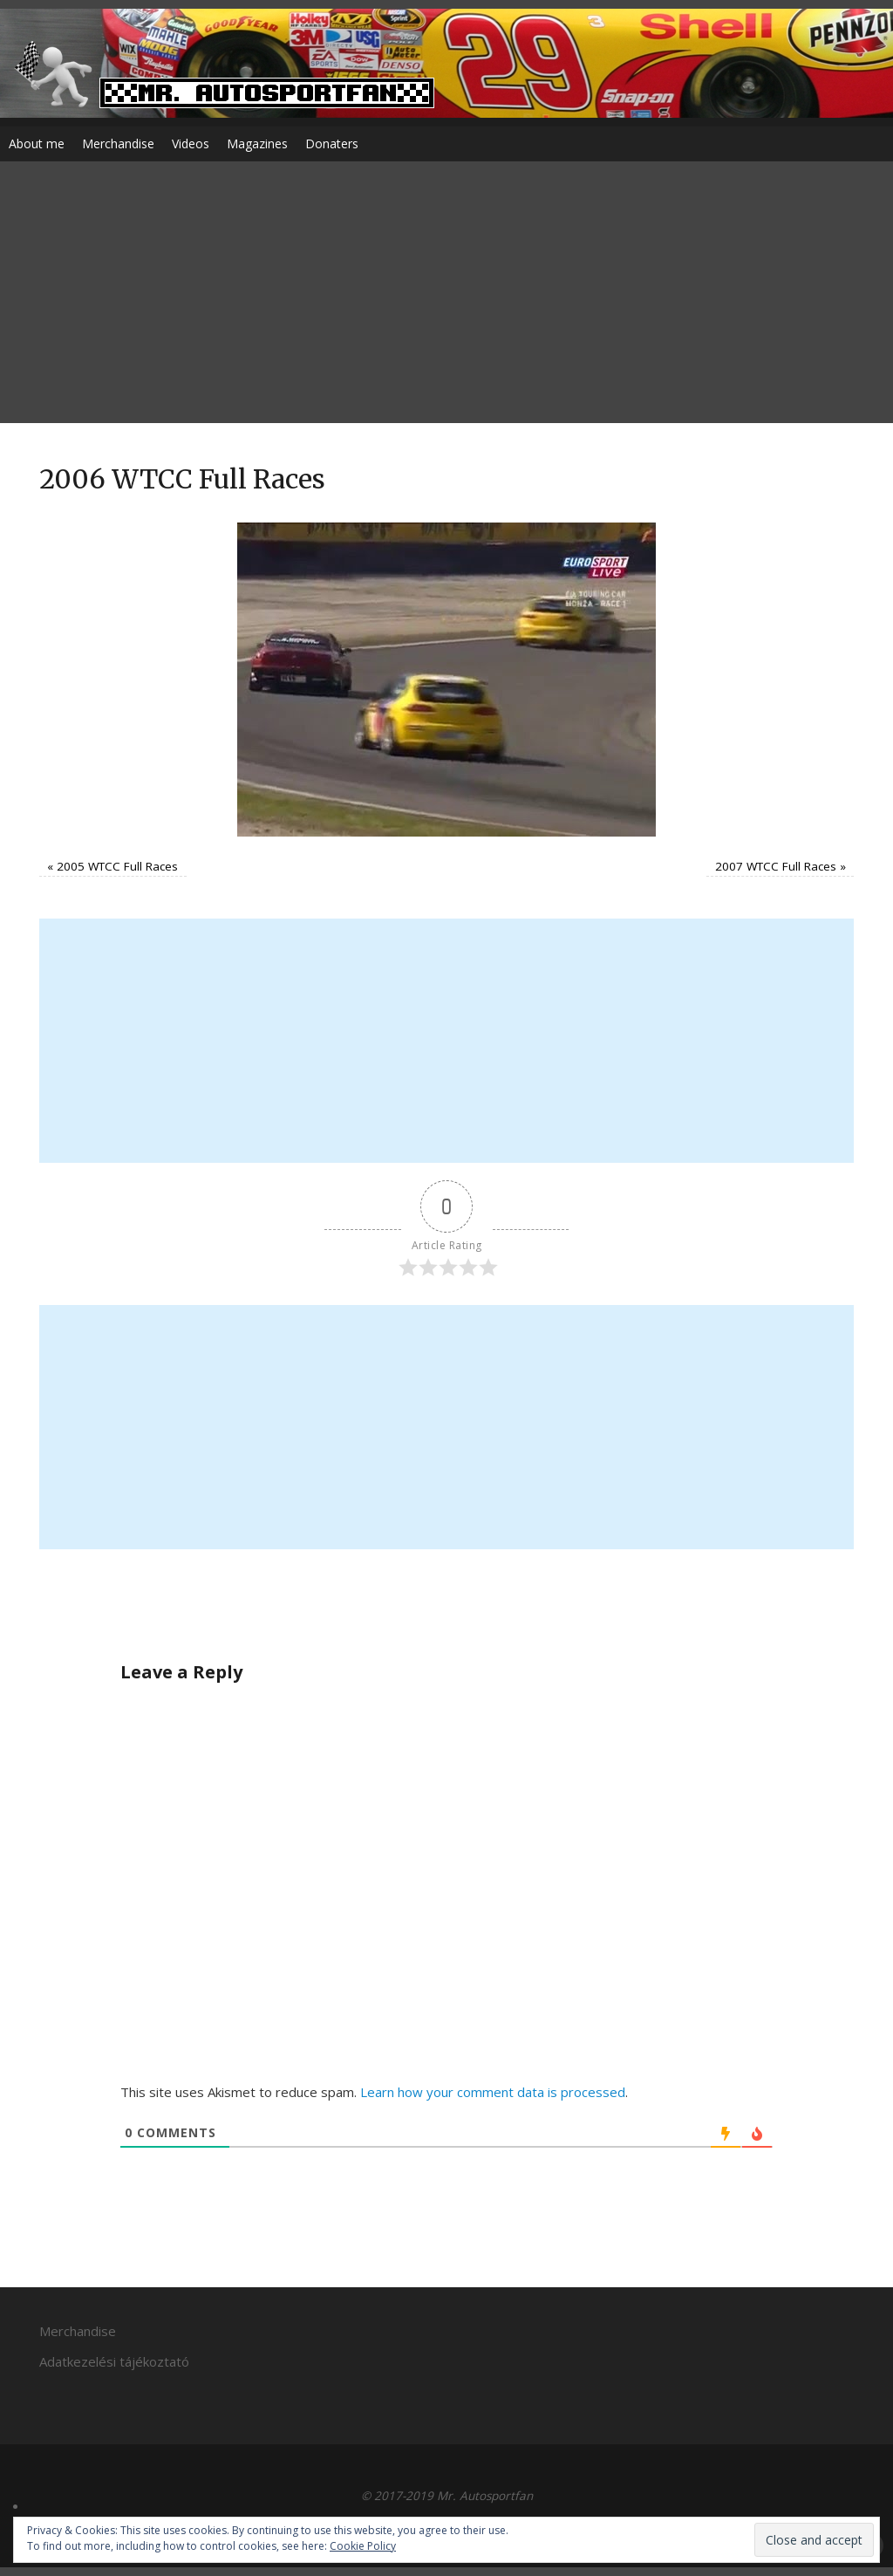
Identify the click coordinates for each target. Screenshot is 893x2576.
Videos (190, 143)
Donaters (331, 143)
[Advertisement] (446, 292)
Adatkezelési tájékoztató (114, 2361)
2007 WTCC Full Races (775, 866)
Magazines (257, 143)
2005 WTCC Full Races (117, 866)
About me (37, 143)
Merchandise (118, 143)
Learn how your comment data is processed (492, 2092)
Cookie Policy (363, 2545)
